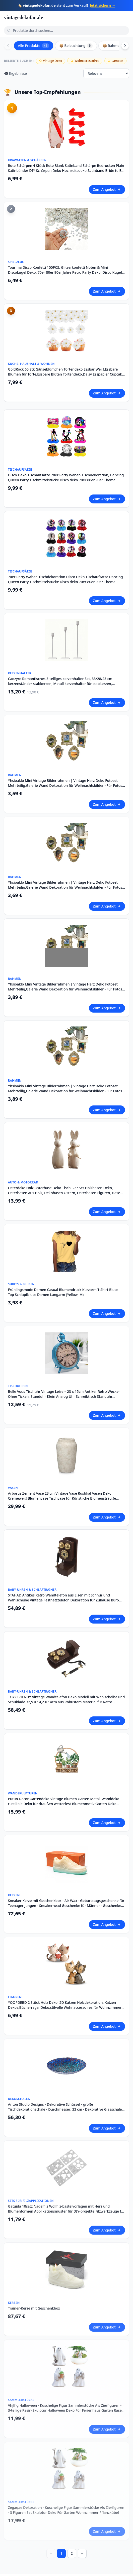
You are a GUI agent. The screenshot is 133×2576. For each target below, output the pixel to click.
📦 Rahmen (116, 45)
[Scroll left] (8, 46)
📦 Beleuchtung (76, 45)
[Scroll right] (125, 46)
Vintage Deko (50, 61)
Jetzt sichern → (102, 5)
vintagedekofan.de (23, 17)
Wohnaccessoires (84, 61)
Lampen (115, 61)
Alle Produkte (33, 45)
